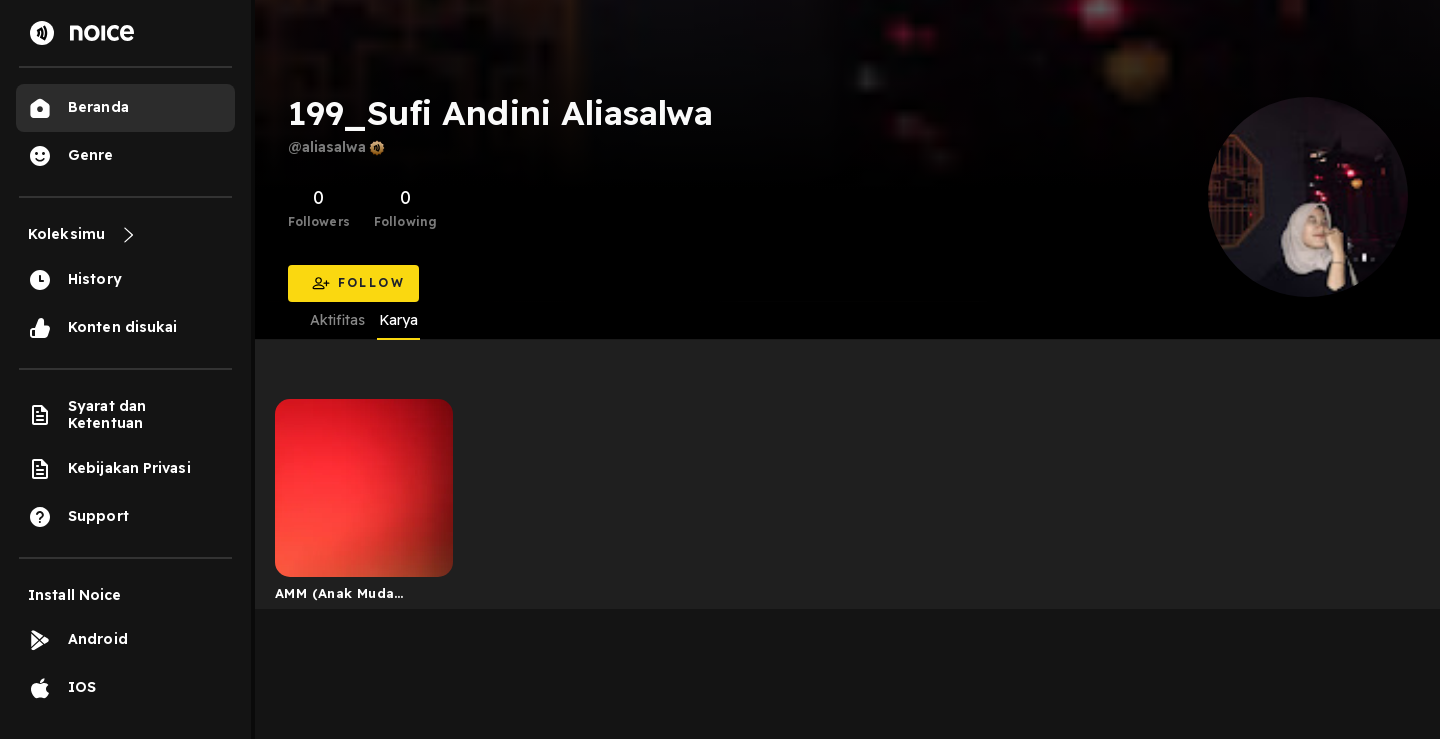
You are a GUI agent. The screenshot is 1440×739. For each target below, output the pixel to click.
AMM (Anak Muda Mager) (334, 597)
